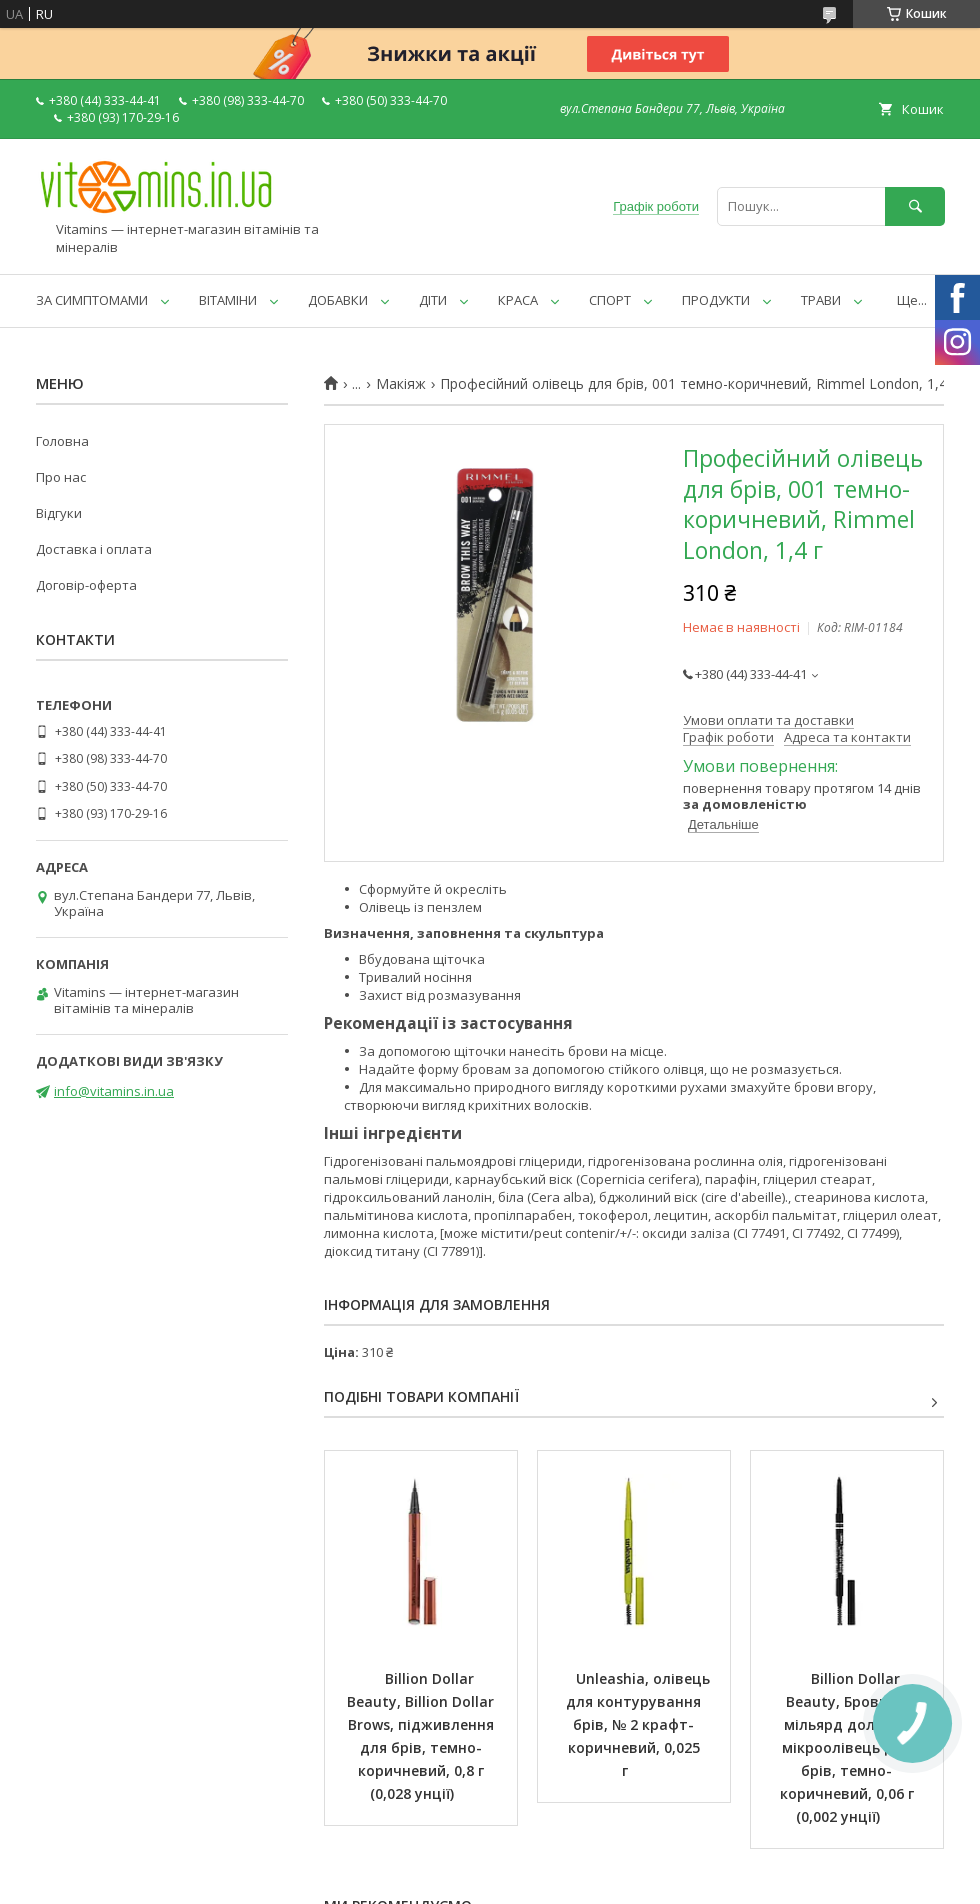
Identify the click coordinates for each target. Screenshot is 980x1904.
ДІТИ (433, 300)
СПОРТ (610, 300)
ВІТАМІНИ (228, 300)
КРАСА (518, 300)
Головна (62, 441)
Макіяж (401, 384)
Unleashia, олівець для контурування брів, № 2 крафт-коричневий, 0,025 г (640, 1724)
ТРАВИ (821, 300)
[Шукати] (915, 206)
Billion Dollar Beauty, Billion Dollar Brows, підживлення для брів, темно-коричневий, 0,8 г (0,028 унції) (422, 1736)
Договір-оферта (86, 585)
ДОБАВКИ (338, 300)
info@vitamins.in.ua (114, 1091)
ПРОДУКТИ (716, 300)
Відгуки (59, 513)
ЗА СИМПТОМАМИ (92, 300)
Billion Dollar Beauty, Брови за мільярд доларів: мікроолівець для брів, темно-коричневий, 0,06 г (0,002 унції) (849, 1747)
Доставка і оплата (94, 549)
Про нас (61, 477)
